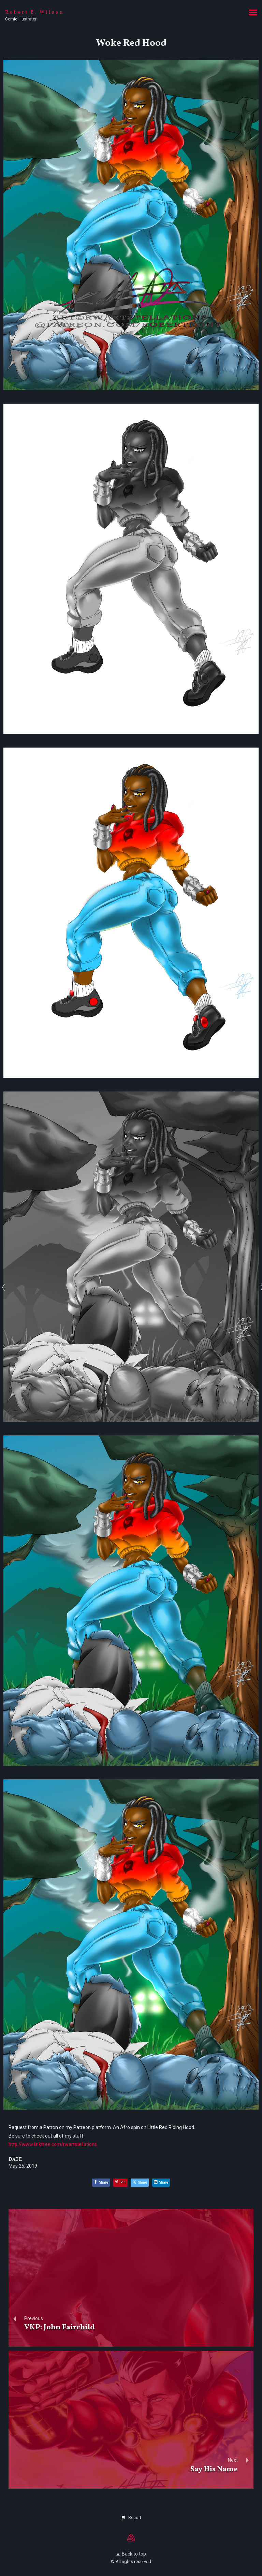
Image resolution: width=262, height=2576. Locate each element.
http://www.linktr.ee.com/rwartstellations (53, 2144)
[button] (131, 2517)
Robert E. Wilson (34, 12)
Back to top (131, 2554)
